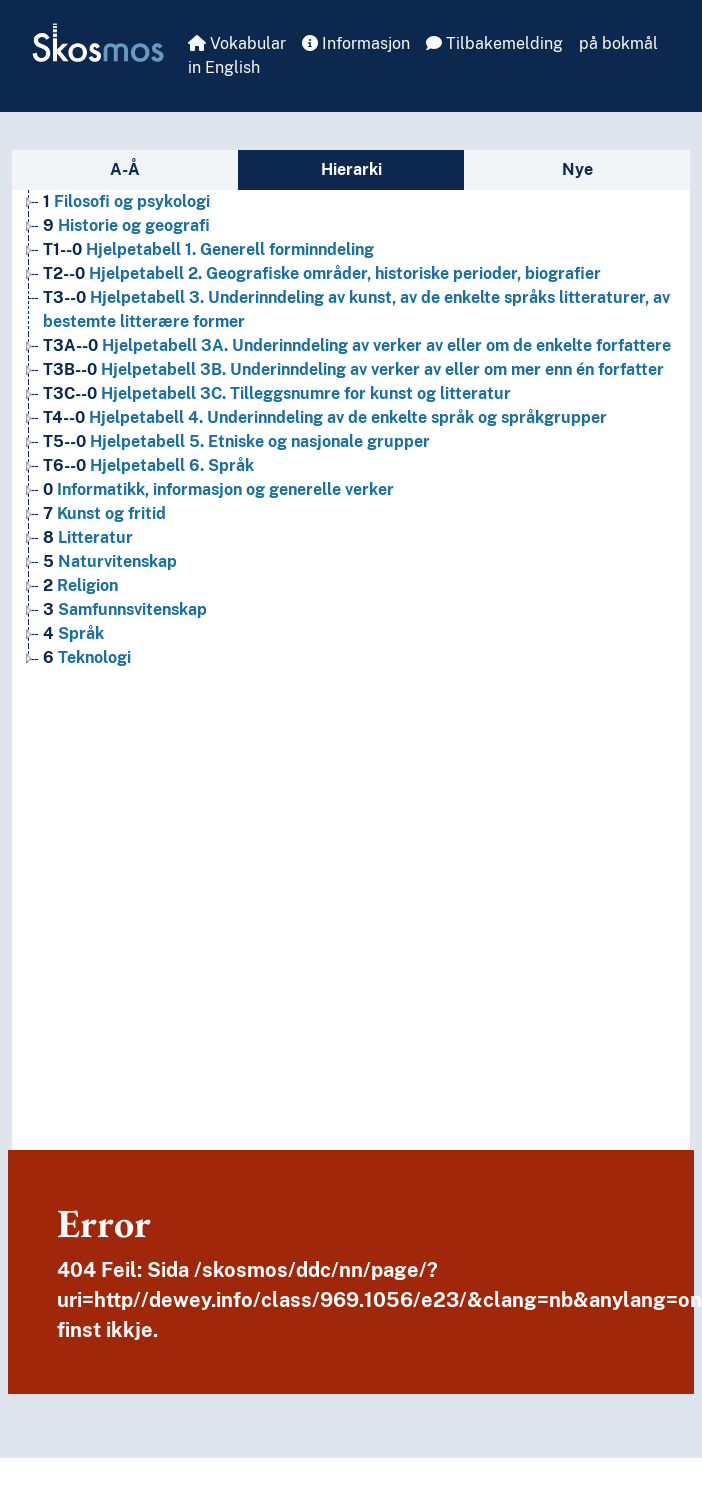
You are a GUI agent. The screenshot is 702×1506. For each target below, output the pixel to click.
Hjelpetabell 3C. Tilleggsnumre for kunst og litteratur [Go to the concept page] (277, 393)
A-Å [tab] (125, 169)
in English (224, 67)
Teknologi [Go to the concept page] (87, 657)
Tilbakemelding (494, 43)
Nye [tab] (577, 169)
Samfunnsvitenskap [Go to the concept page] (125, 609)
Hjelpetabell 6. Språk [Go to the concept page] (148, 465)
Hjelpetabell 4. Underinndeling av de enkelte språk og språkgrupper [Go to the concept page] (325, 417)
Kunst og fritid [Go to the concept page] (104, 513)
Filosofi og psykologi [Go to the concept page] (126, 201)
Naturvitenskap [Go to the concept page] (110, 561)
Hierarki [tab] (351, 169)
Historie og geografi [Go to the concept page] (126, 225)
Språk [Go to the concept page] (73, 633)
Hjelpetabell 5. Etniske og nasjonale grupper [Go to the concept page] (236, 441)
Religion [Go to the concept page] (80, 585)
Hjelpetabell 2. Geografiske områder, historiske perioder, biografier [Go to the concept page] (322, 273)
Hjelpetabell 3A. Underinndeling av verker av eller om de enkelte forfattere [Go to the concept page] (357, 345)
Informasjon (356, 43)
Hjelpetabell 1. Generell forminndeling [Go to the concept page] (208, 249)
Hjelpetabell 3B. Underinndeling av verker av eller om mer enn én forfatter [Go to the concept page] (353, 369)
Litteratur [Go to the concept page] (88, 537)
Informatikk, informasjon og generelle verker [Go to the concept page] (218, 489)
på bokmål (618, 43)
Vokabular (237, 43)
